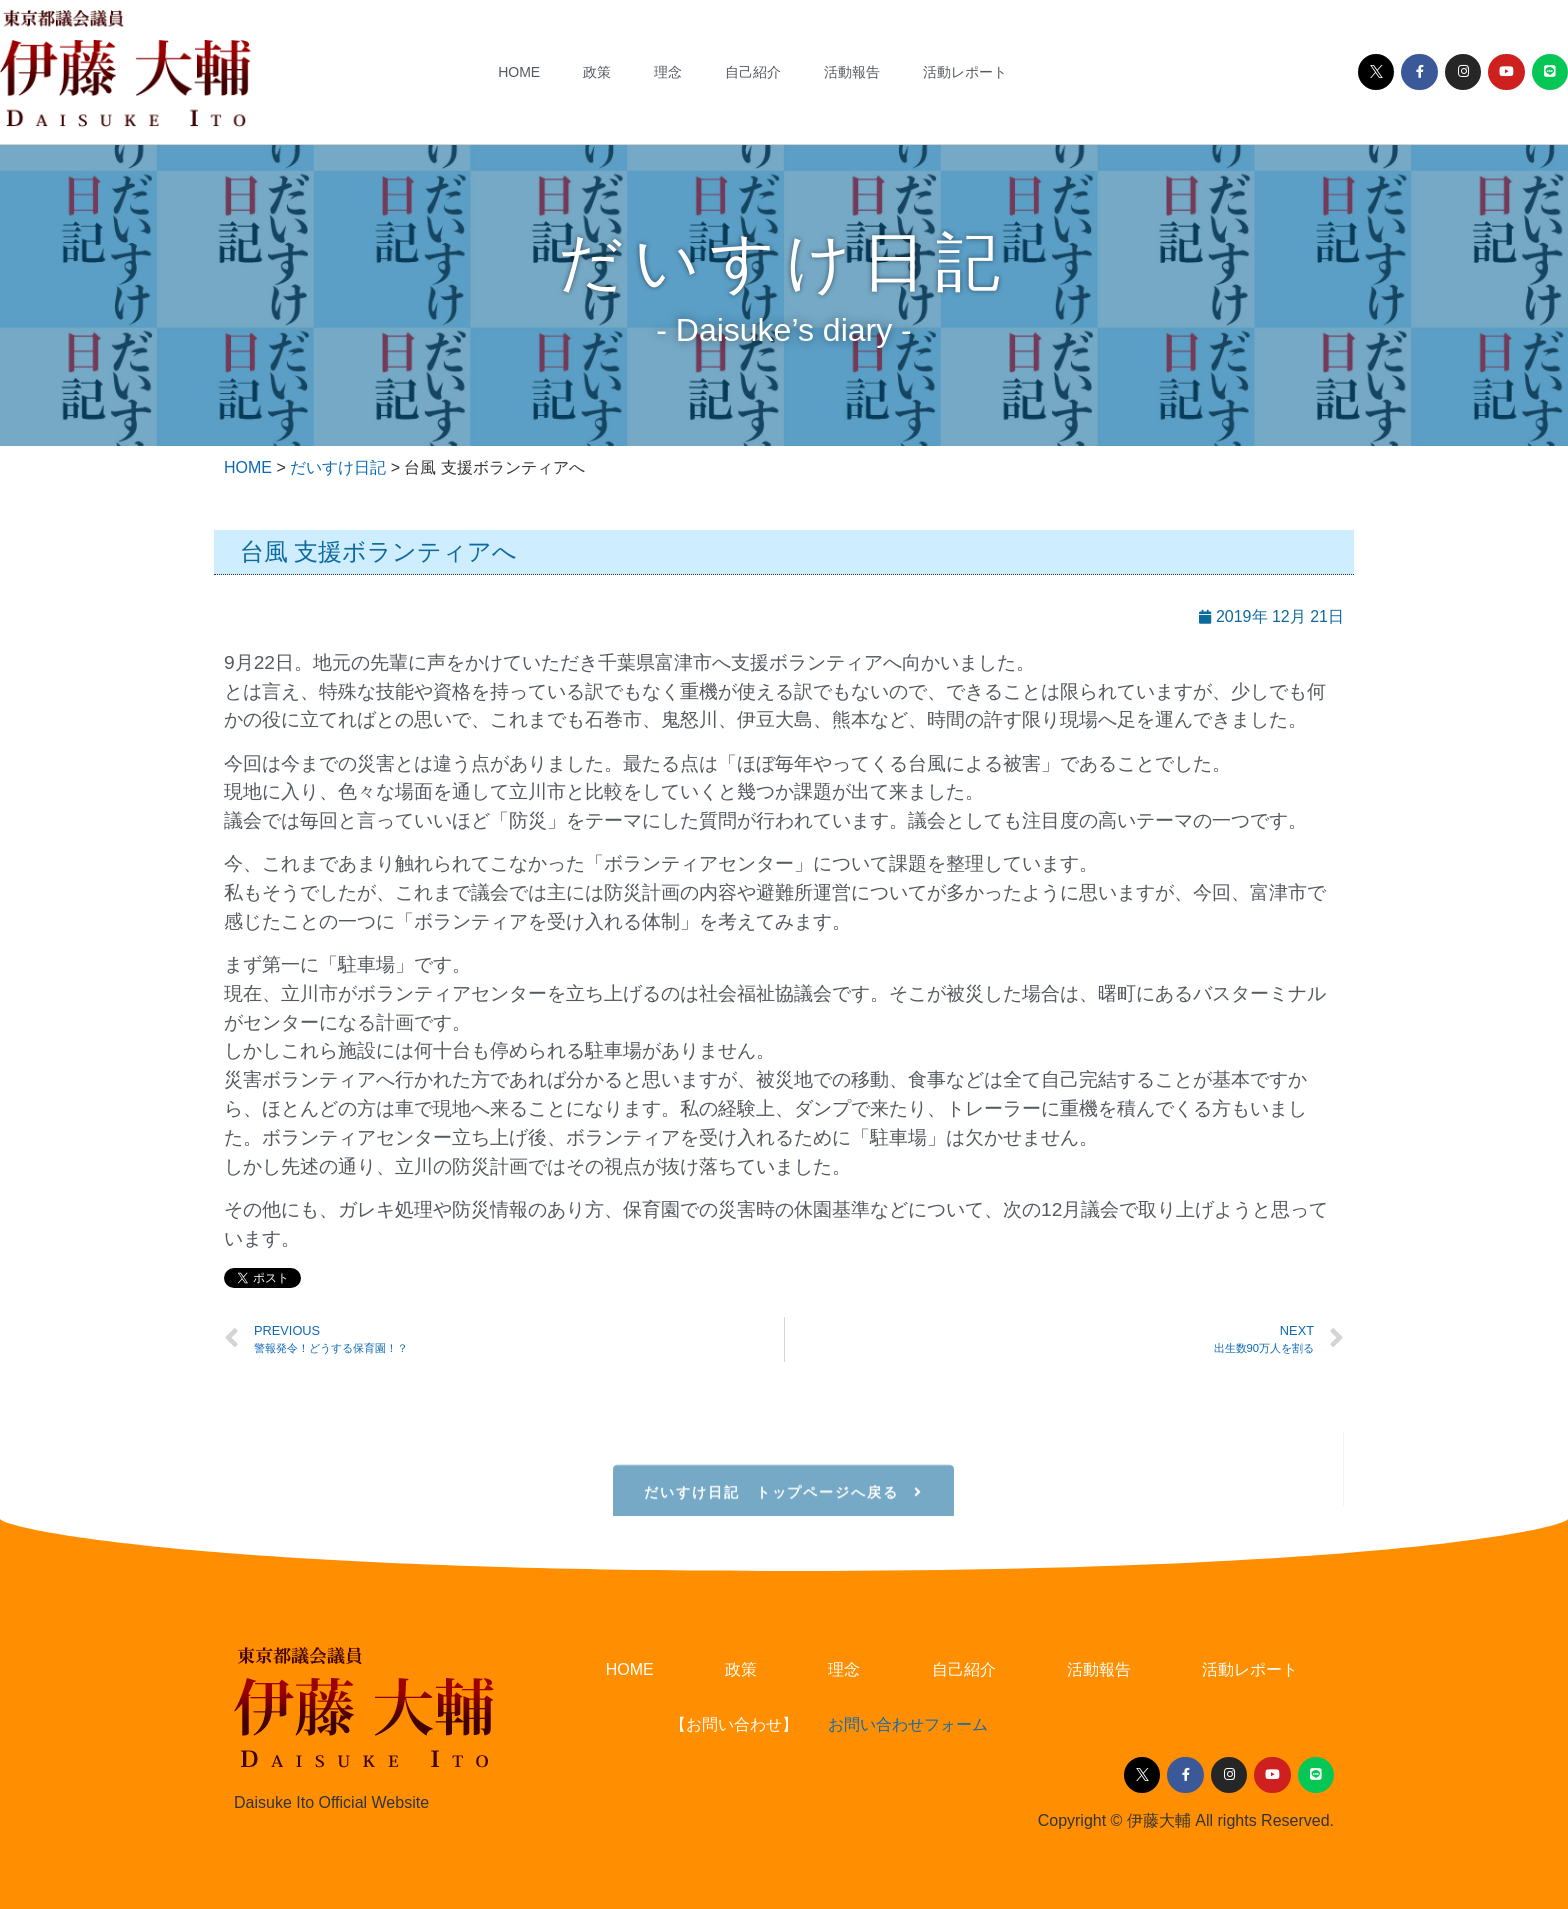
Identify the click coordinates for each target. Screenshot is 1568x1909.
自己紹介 (753, 72)
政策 (597, 72)
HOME (519, 72)
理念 (668, 72)
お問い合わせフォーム (908, 1724)
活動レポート (965, 72)
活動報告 (852, 72)
